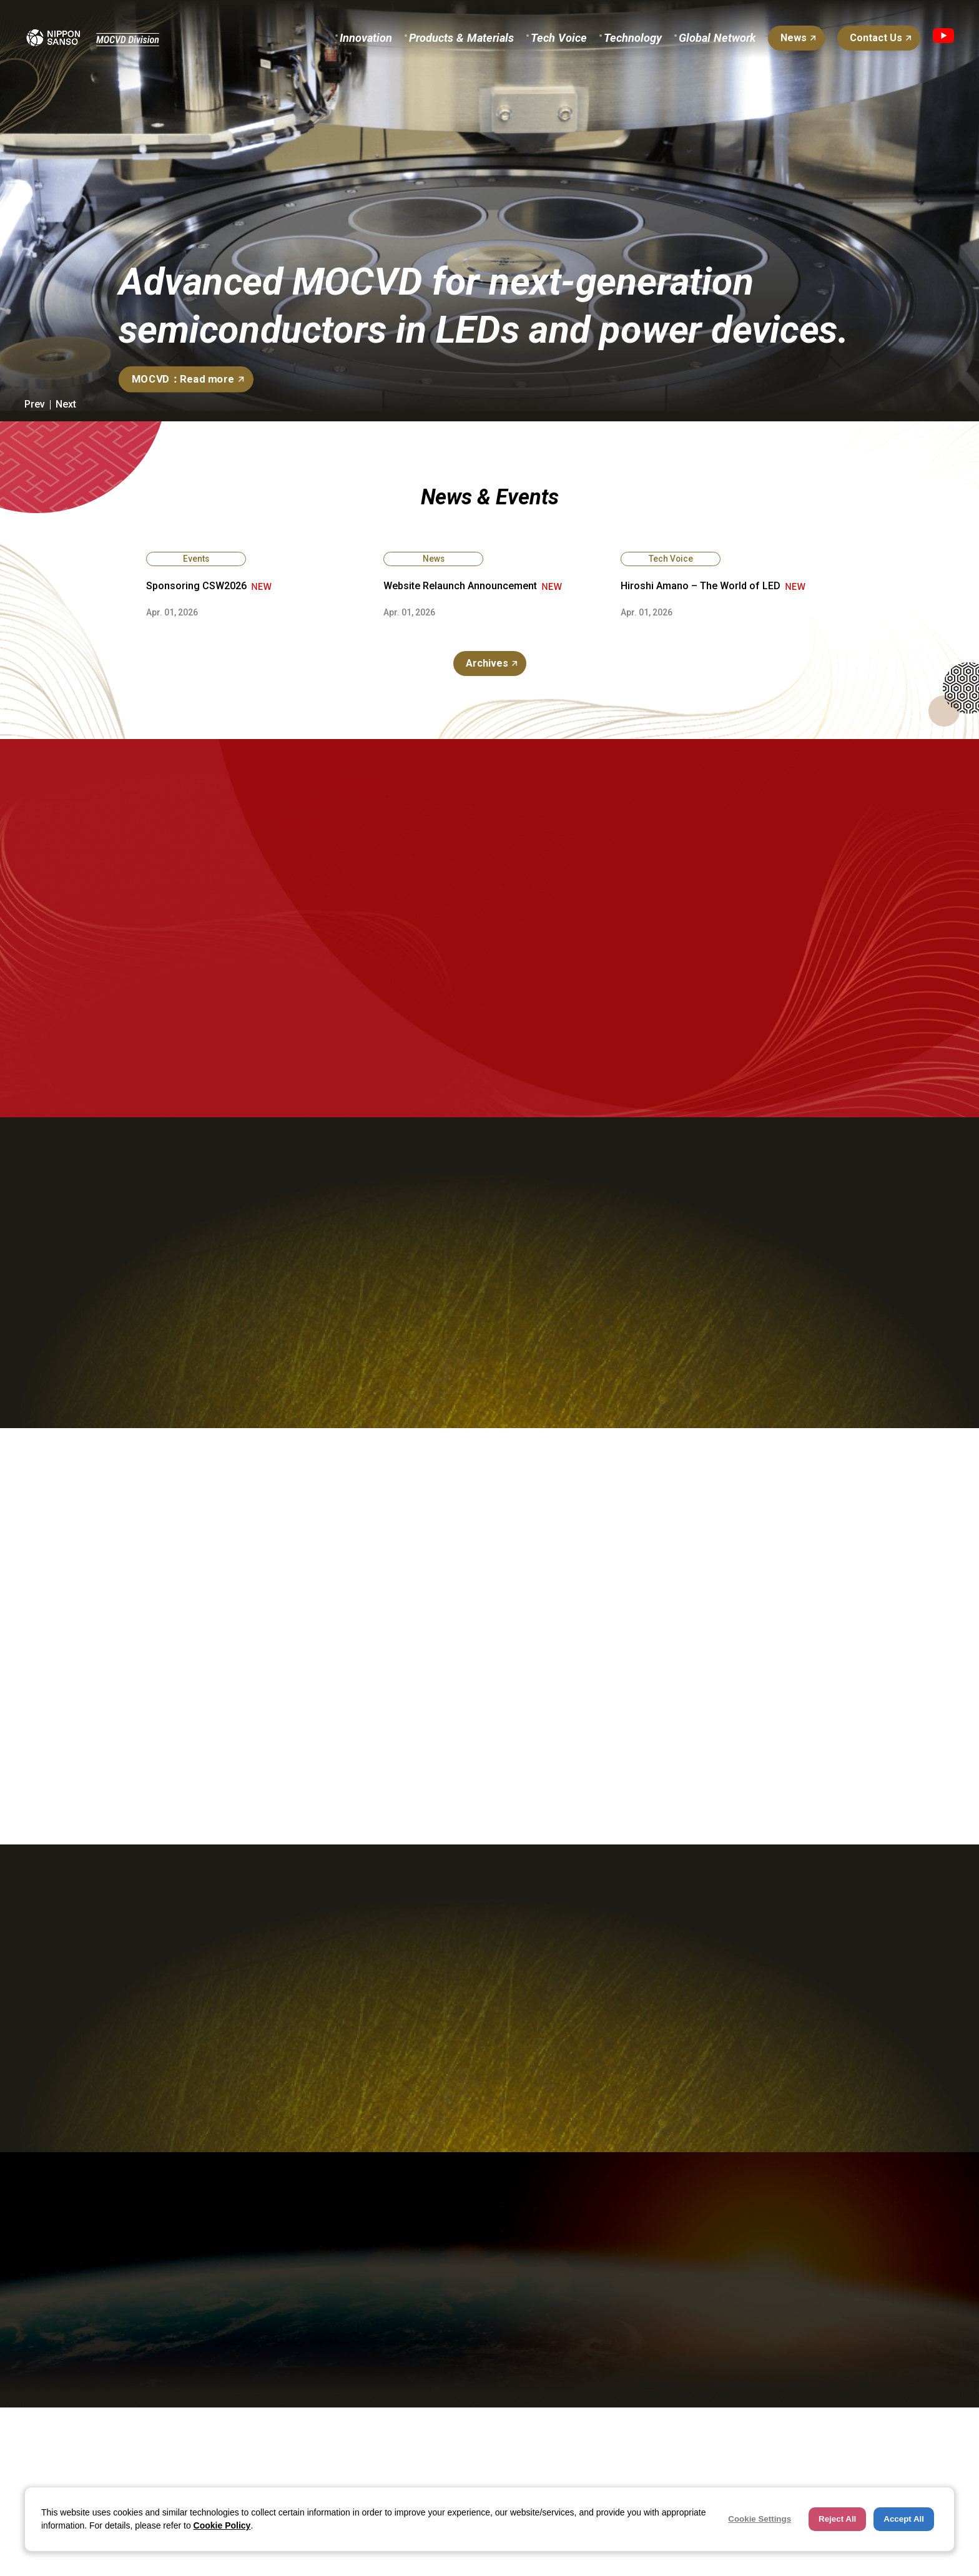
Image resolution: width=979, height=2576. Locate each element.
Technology (633, 37)
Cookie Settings (759, 2519)
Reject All (837, 2519)
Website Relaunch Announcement (460, 586)
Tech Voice (559, 37)
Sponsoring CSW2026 (196, 586)
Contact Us (876, 38)
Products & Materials (461, 37)
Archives (487, 663)
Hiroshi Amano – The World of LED (700, 586)
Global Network (717, 37)
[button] (33, 404)
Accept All (903, 2519)
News (793, 38)
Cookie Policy (222, 2525)
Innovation (366, 37)
